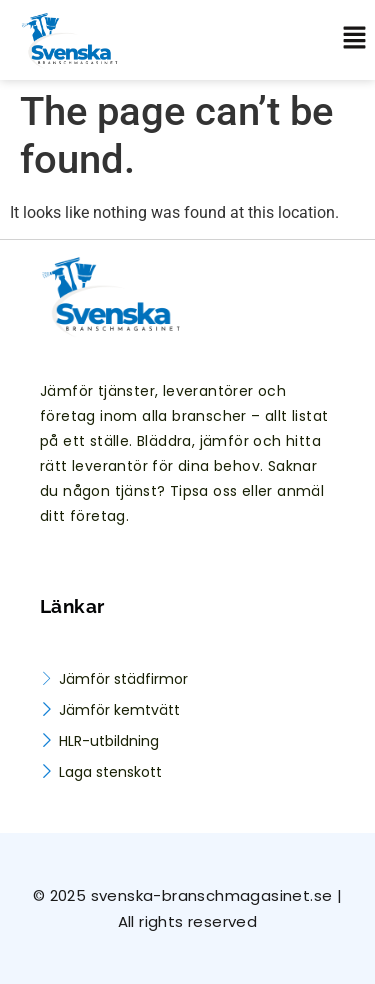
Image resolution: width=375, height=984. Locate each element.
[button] (347, 40)
